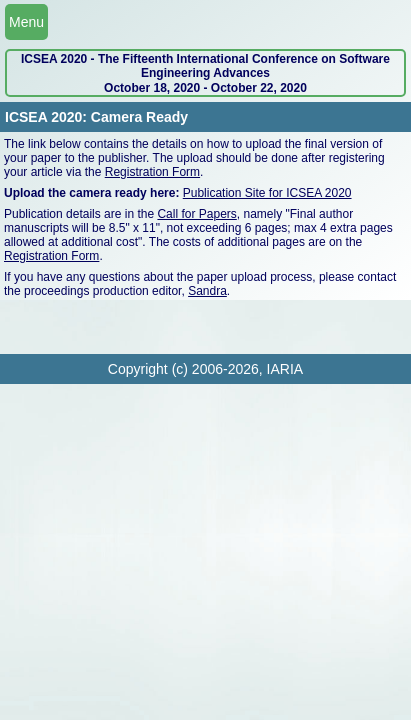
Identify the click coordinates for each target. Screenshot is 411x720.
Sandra (207, 291)
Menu (26, 22)
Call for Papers (196, 214)
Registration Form (152, 172)
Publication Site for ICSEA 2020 (267, 193)
